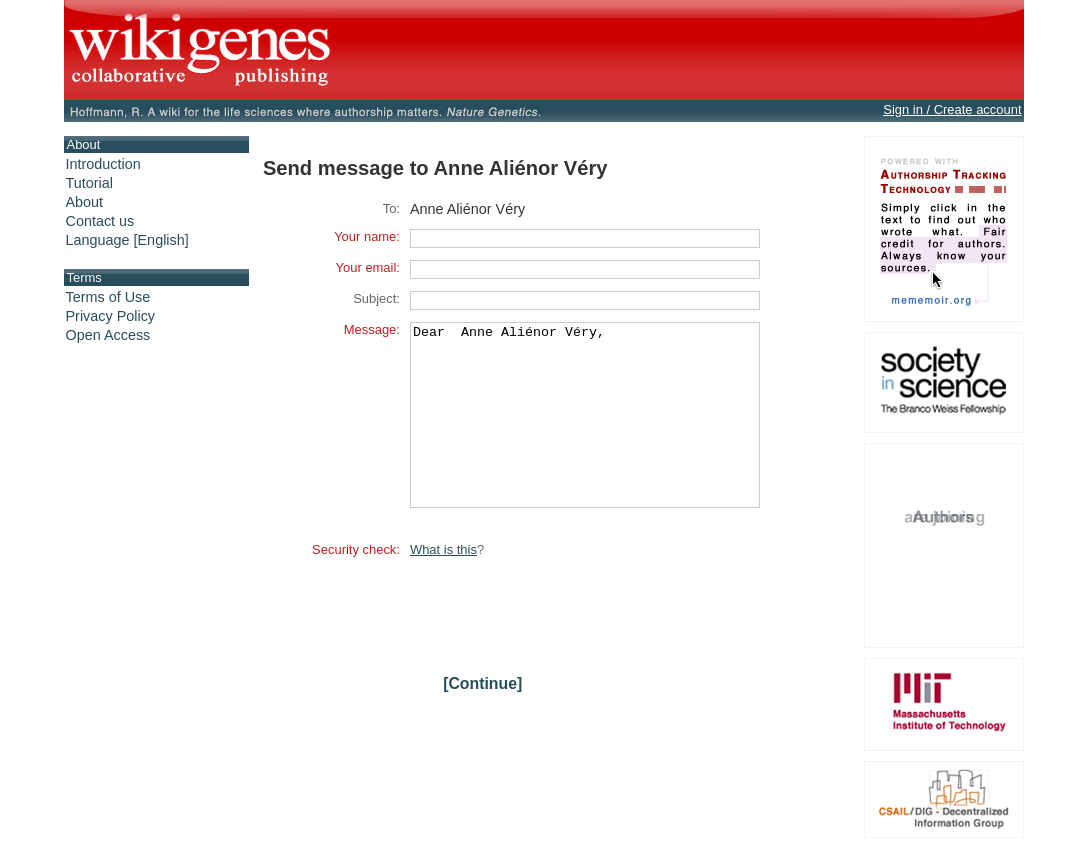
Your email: (368, 267)
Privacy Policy (111, 316)
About (85, 202)
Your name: (367, 236)
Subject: (376, 298)
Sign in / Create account (952, 109)
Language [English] (127, 240)
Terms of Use (108, 297)
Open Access (108, 335)
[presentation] (562, 644)
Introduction (103, 164)
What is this (443, 585)
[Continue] (482, 719)
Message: (372, 329)
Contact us (100, 221)
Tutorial (89, 183)
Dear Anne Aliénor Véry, (585, 433)
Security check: (356, 585)
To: (391, 208)
